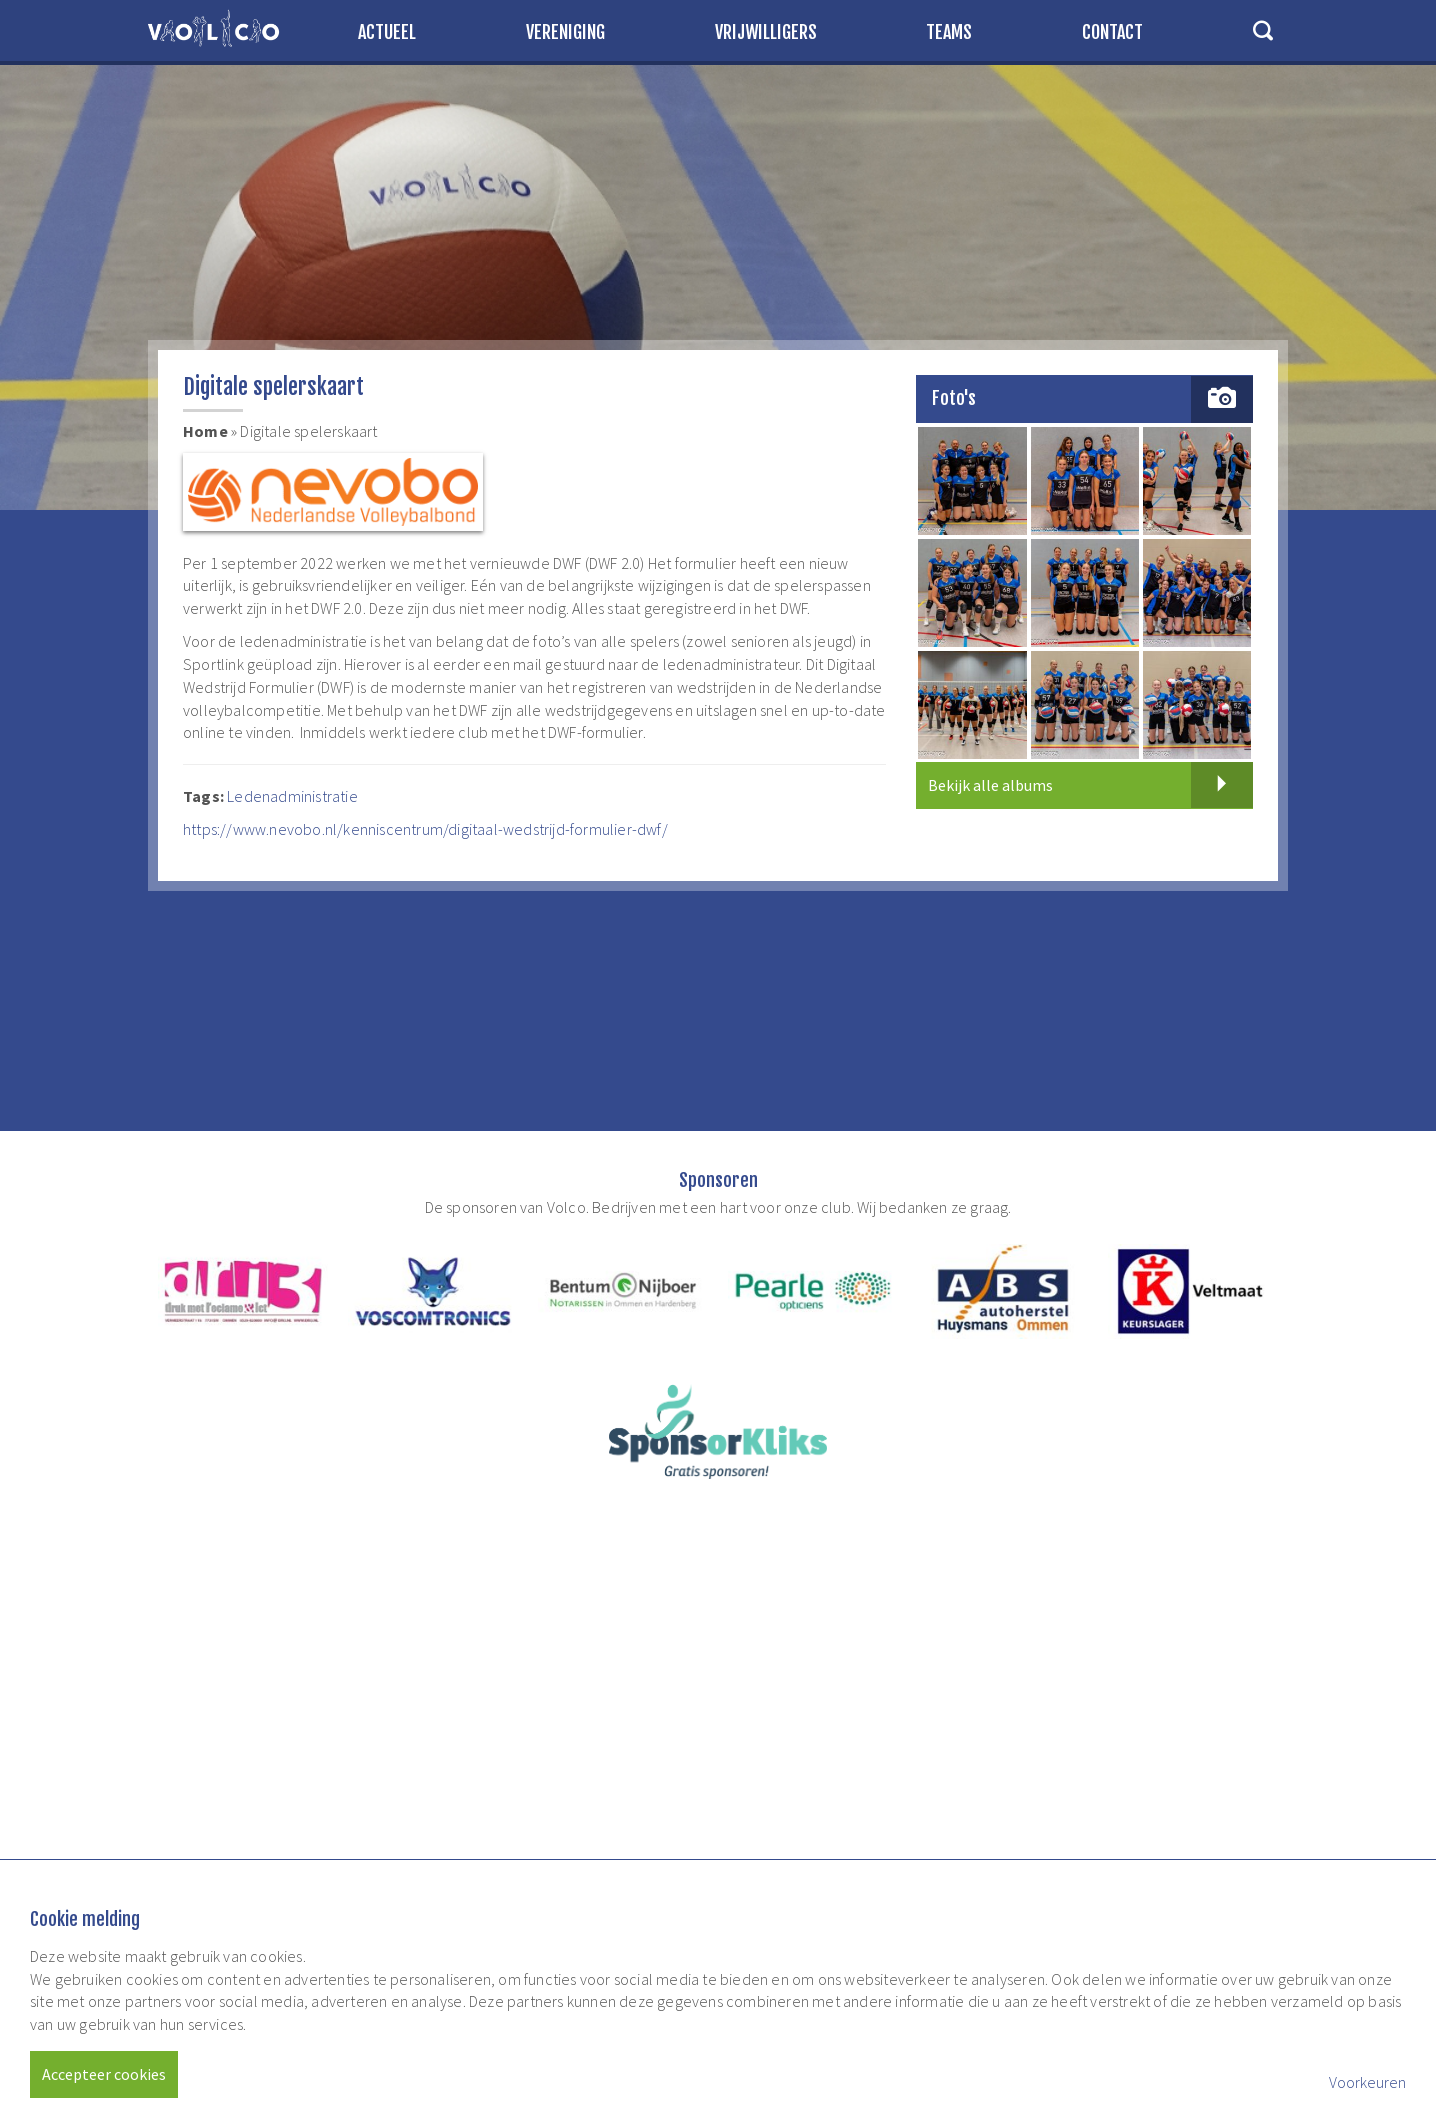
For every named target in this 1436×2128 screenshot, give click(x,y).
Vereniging (565, 32)
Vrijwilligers (766, 32)
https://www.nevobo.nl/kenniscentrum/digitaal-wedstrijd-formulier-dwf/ (425, 829)
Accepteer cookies (104, 2074)
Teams (949, 32)
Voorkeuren (1367, 2082)
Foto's (954, 398)
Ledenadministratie (294, 796)
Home (205, 431)
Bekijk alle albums (1090, 785)
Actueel (387, 32)
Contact (1112, 32)
